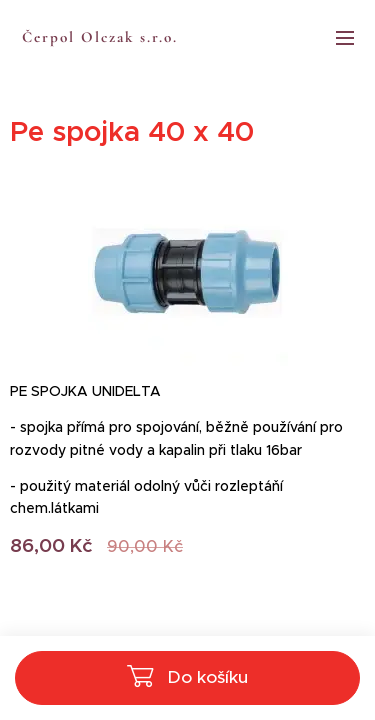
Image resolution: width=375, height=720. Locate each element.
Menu (345, 38)
